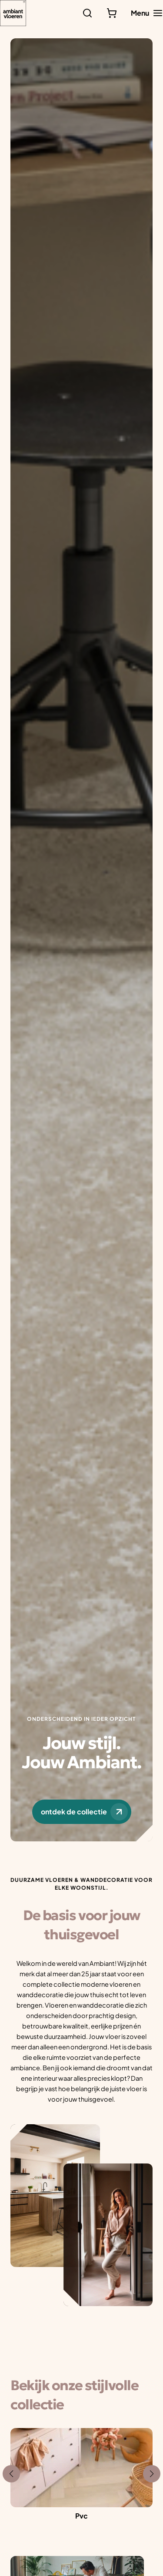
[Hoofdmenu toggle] (147, 13)
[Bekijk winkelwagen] (111, 13)
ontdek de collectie (84, 1811)
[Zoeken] (87, 13)
